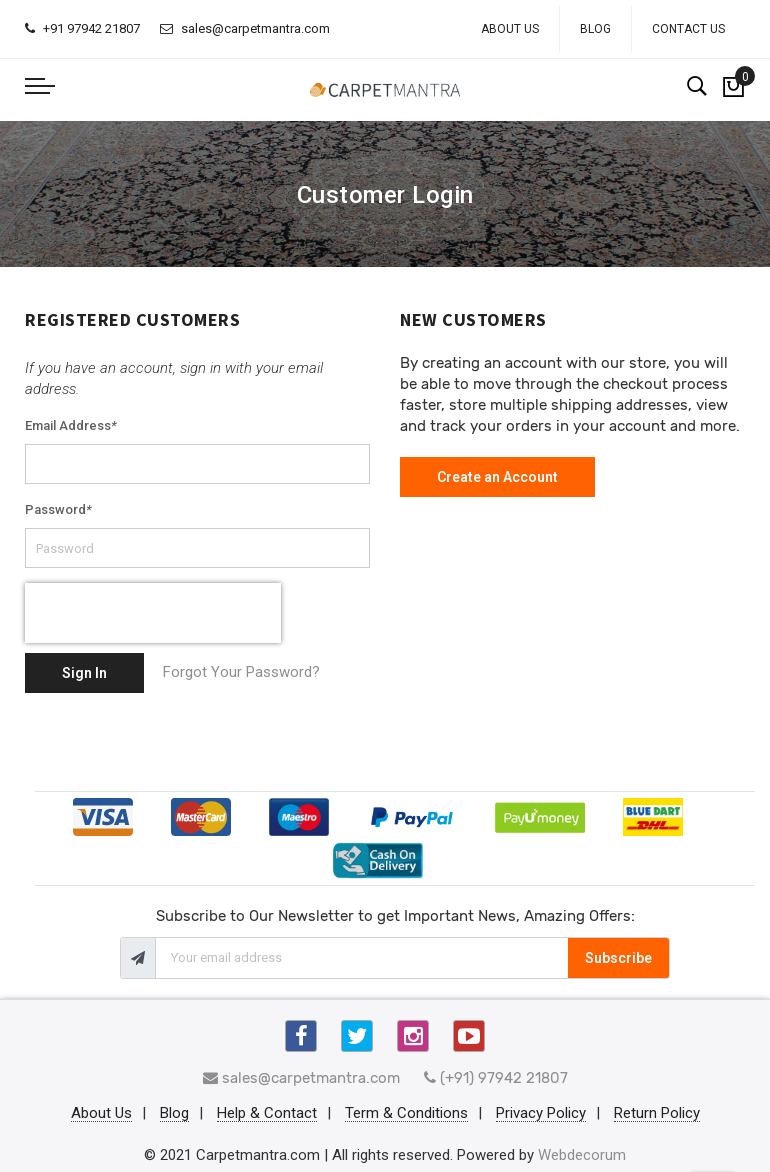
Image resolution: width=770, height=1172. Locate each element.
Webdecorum (582, 1155)
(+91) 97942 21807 (496, 1078)
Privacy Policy (541, 1114)
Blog (595, 29)
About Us (510, 29)
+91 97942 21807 (82, 28)
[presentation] (153, 613)
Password (58, 509)
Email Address (71, 425)
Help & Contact (267, 1114)
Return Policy (657, 1114)
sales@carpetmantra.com (245, 28)
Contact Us (688, 29)
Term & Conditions (406, 1114)
